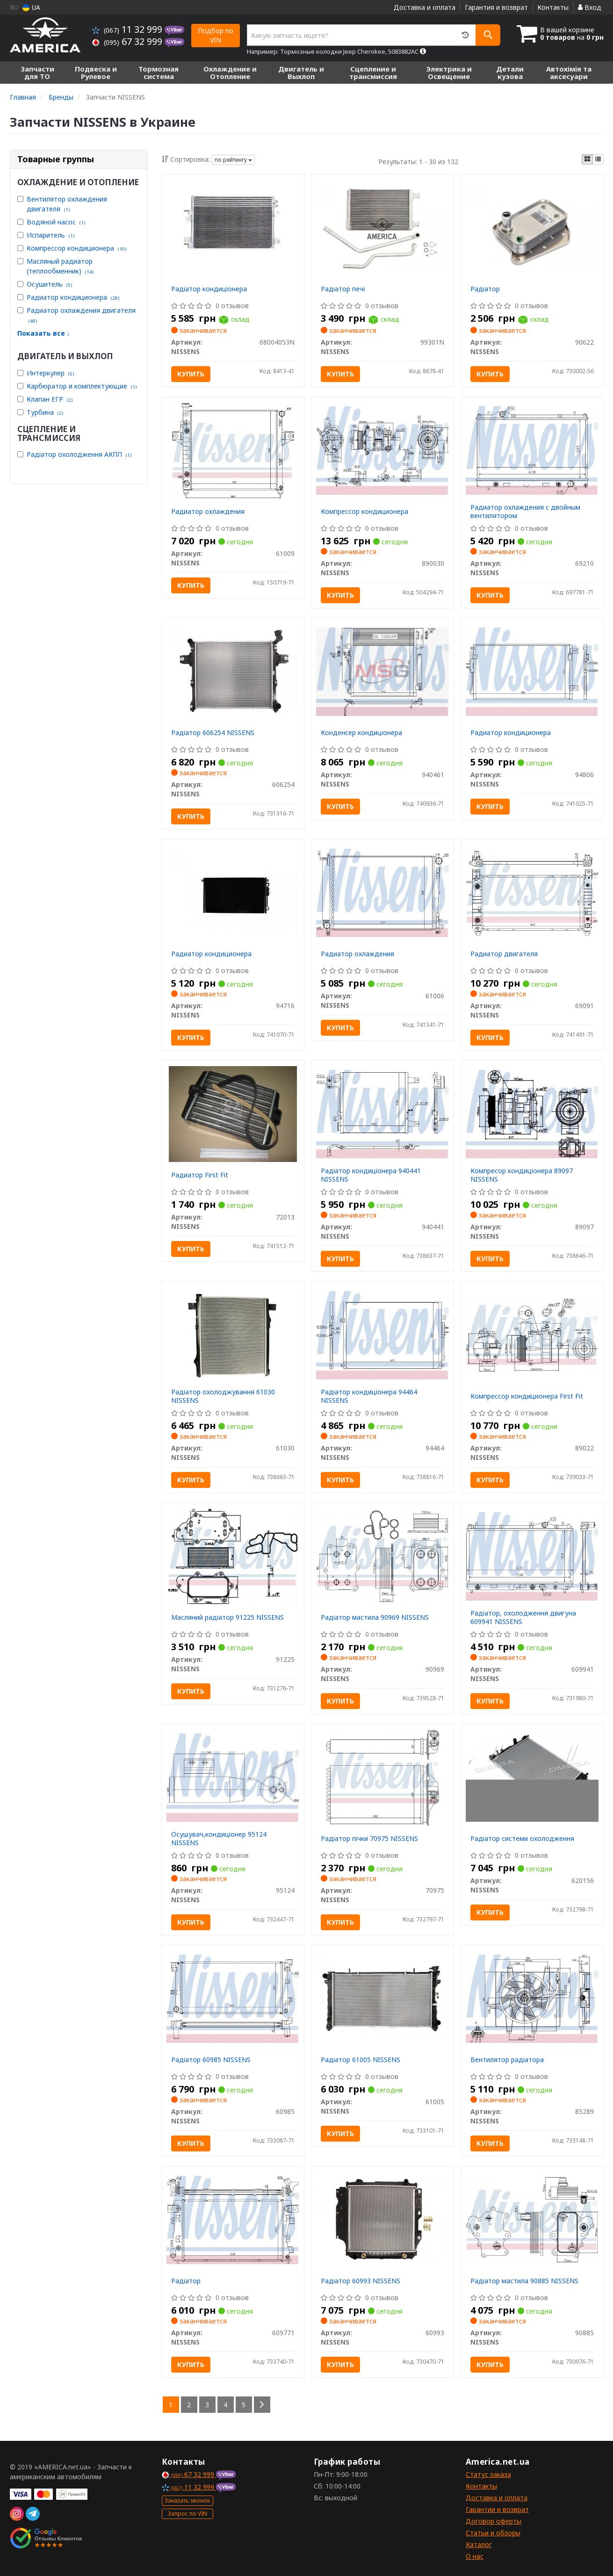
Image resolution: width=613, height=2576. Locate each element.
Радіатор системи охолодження (522, 1838)
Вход (589, 7)
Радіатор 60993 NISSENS (360, 2280)
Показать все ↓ (43, 333)
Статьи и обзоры (493, 2532)
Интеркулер (50, 372)
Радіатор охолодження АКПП (79, 454)
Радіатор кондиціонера (209, 288)
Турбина (45, 412)
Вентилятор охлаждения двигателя (67, 204)
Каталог (479, 2544)
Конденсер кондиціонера (361, 732)
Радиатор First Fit (199, 1174)
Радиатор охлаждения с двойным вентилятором (525, 511)
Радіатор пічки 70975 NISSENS (369, 1838)
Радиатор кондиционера (73, 297)
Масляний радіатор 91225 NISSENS (227, 1617)
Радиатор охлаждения (208, 511)
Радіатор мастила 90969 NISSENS (375, 1617)
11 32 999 (128, 29)
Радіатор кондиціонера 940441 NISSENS (371, 1174)
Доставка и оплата (424, 7)
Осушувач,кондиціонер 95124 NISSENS (219, 1838)
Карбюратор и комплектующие (82, 386)
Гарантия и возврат (496, 7)
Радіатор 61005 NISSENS (360, 2059)
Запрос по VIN (187, 2514)
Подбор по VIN (215, 35)
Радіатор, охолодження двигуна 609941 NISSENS (523, 1617)
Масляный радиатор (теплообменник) (60, 266)
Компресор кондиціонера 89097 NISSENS (521, 1174)
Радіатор (485, 288)
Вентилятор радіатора (507, 2059)
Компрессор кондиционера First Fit (526, 1396)
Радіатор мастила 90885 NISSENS (524, 2280)
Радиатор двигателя (504, 953)
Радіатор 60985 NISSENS (211, 2059)
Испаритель (50, 235)
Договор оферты (493, 2521)
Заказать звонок (187, 2500)
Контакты (553, 7)
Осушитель (49, 284)
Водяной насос (56, 221)
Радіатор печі (343, 288)
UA (31, 7)
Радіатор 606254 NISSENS (212, 732)
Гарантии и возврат (497, 2509)
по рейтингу (233, 160)
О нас (474, 2556)
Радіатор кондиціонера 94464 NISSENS (369, 1396)
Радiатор (186, 2280)
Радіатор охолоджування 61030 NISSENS (223, 1396)
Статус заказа (488, 2474)
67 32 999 (128, 41)
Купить (190, 373)
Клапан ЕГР (49, 399)
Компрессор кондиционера (76, 248)
